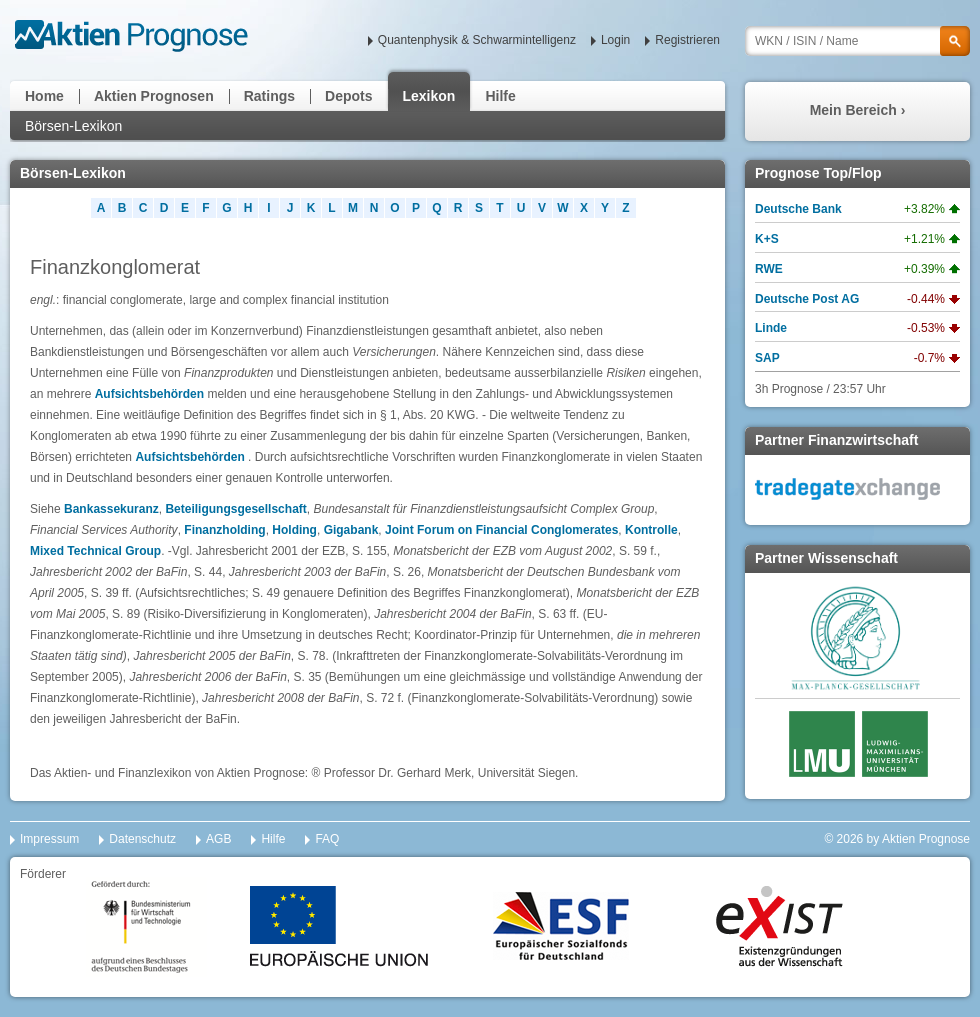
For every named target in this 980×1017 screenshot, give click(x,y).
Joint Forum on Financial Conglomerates (501, 530)
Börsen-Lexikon (73, 126)
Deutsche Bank (798, 209)
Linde (771, 328)
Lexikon (429, 96)
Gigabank (351, 530)
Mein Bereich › (858, 110)
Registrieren (687, 40)
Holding (294, 530)
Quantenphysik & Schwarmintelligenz (477, 40)
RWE (769, 269)
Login (615, 40)
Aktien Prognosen (154, 96)
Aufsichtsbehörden (149, 394)
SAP (767, 358)
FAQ (327, 839)
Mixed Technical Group (95, 551)
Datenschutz (142, 839)
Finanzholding (224, 530)
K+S (767, 239)
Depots (348, 96)
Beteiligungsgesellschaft (235, 509)
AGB (218, 839)
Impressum (49, 839)
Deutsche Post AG (807, 299)
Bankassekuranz (111, 509)
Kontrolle (651, 530)
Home (44, 96)
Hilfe (500, 96)
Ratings (269, 96)
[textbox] (857, 41)
